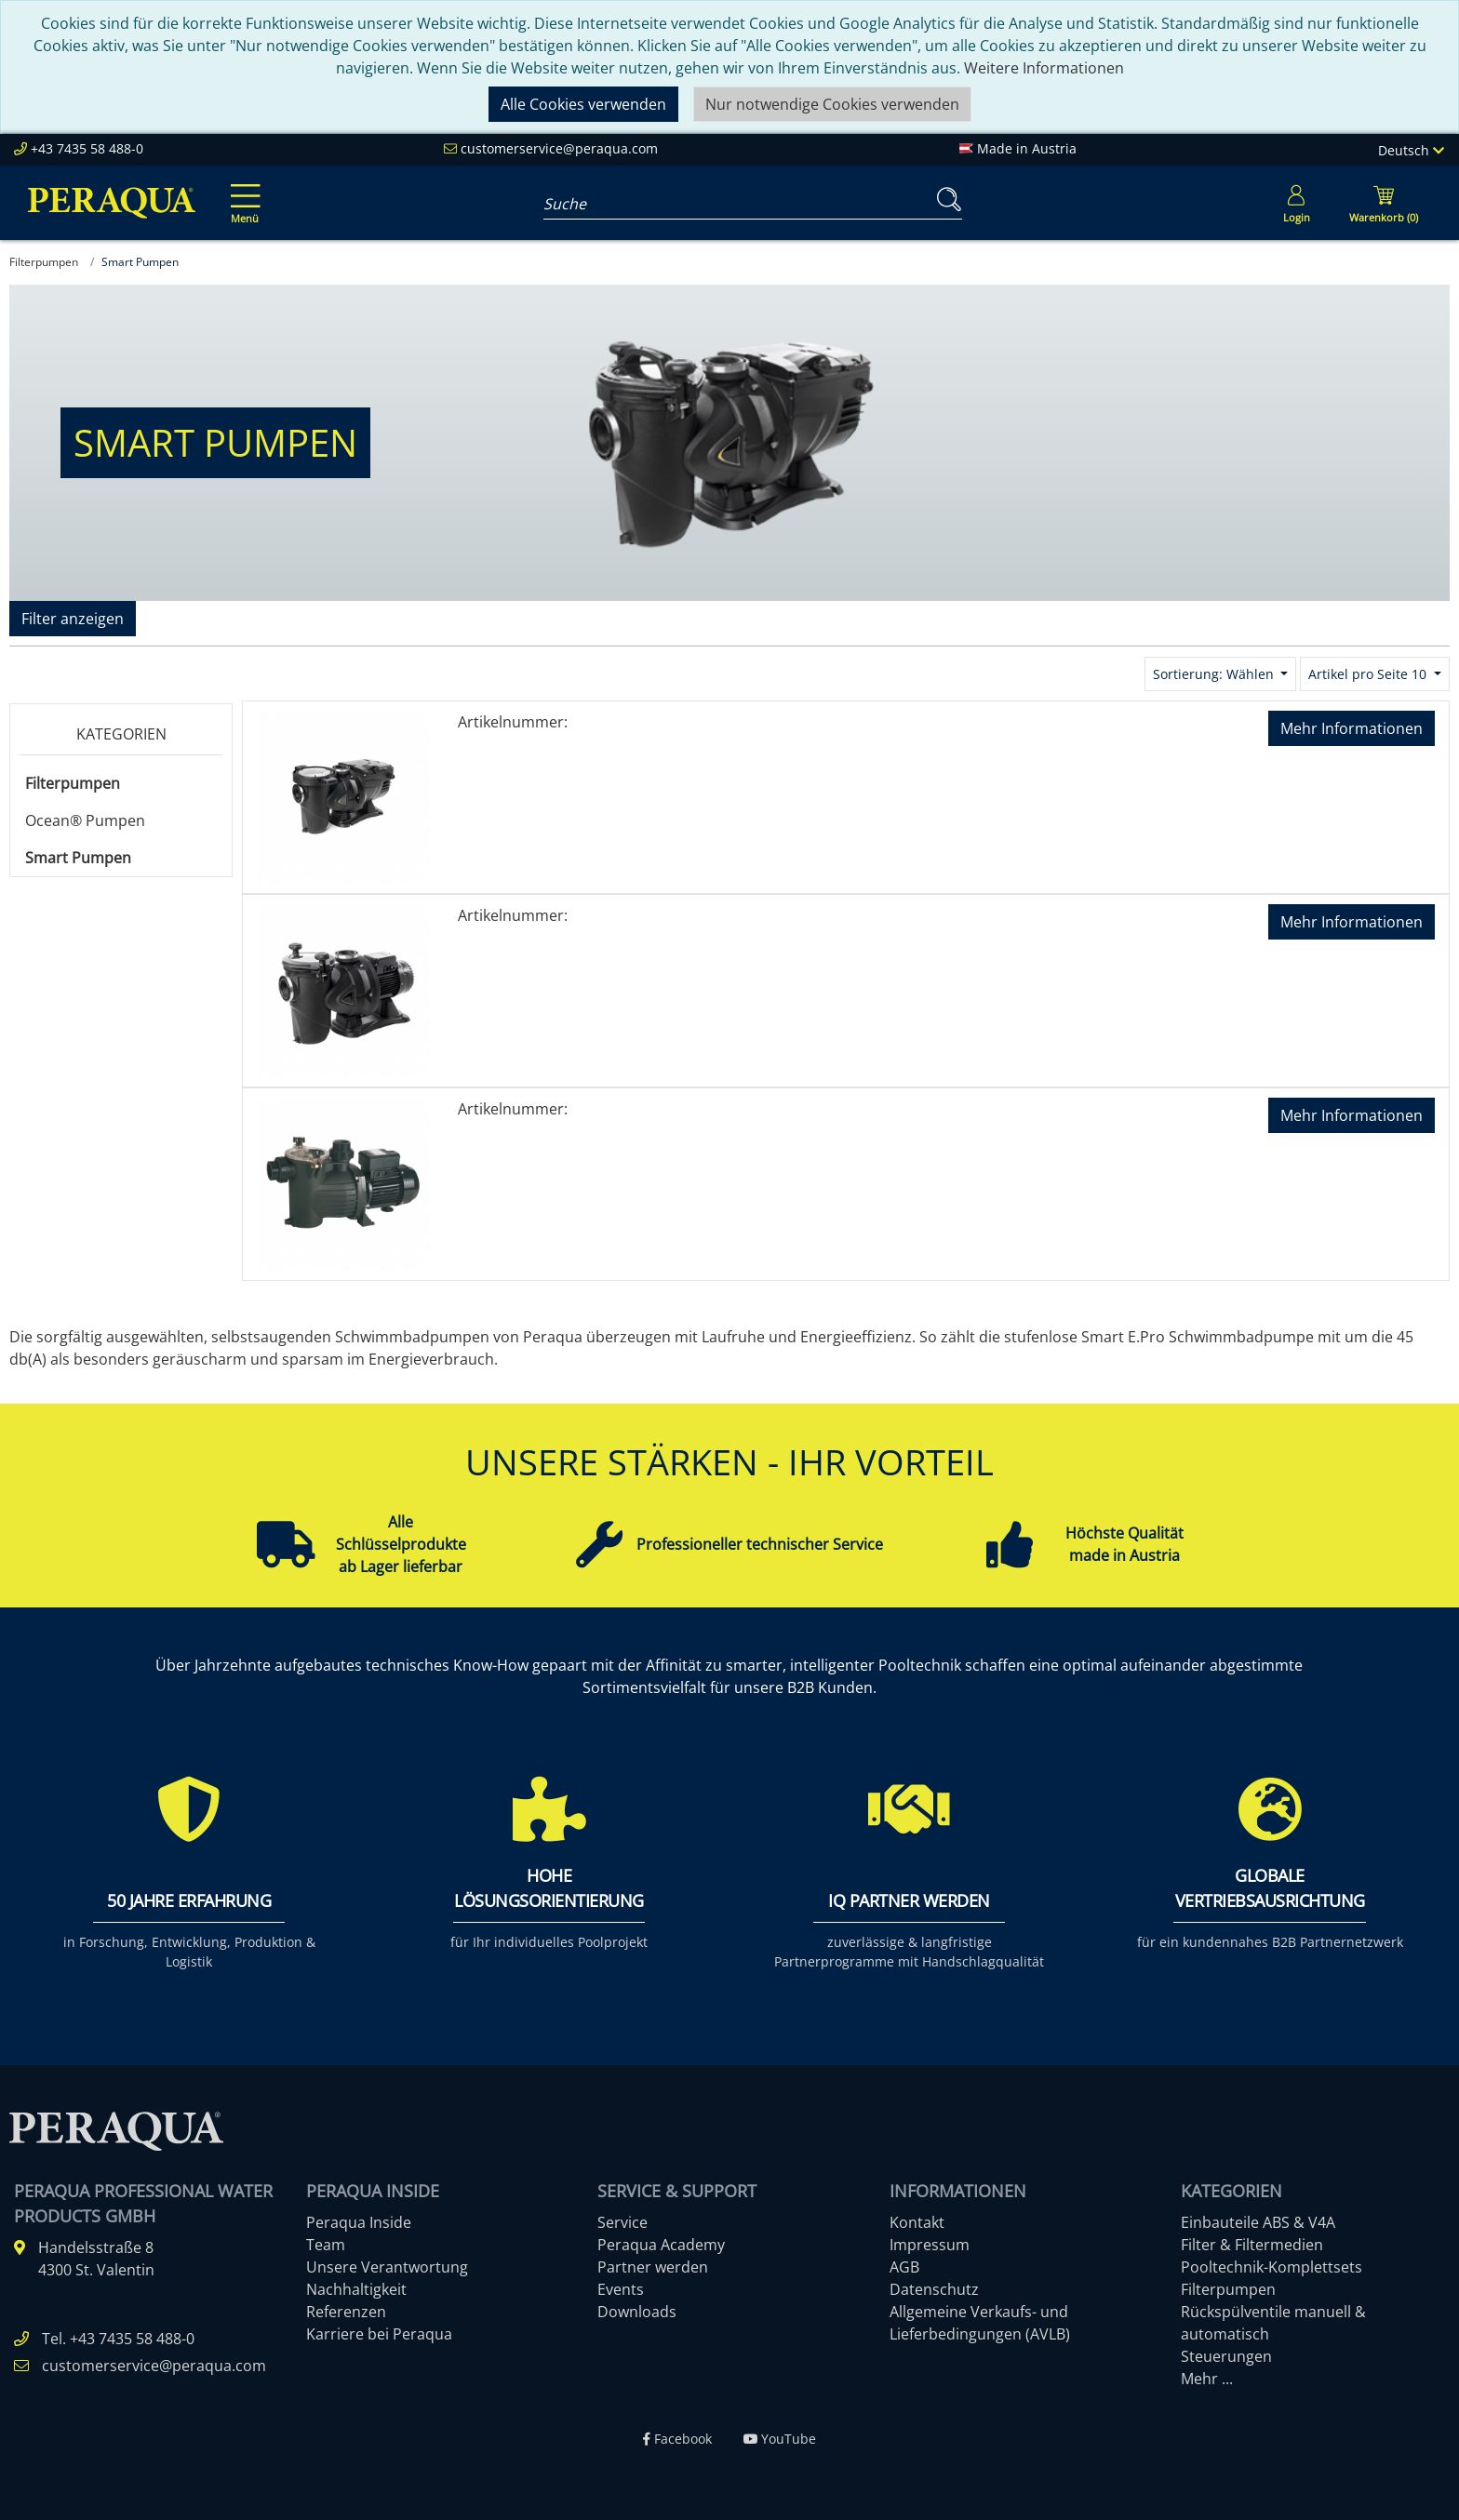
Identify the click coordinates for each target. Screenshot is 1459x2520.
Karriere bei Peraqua (379, 2334)
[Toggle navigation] (241, 190)
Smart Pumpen (78, 857)
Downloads (636, 2311)
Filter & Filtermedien (1252, 2244)
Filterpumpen (72, 783)
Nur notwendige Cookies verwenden (832, 104)
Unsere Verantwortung (387, 2267)
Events (620, 2289)
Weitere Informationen (1044, 68)
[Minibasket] (1384, 202)
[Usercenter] (1296, 202)
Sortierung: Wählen (1215, 674)
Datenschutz (934, 2289)
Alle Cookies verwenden (583, 104)
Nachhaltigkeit (356, 2289)
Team (325, 2244)
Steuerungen (1226, 2356)
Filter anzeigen (72, 618)
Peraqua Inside (358, 2222)
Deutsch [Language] (1411, 150)
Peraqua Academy (661, 2244)
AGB (904, 2267)
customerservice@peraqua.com (559, 148)
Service (622, 2222)
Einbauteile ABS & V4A (1258, 2222)
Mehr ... (1207, 2378)
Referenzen (346, 2311)
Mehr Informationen (1351, 728)
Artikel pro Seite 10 (1369, 674)
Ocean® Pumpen (85, 820)
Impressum (930, 2244)
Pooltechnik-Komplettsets (1271, 2267)
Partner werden (652, 2267)
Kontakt (917, 2222)
